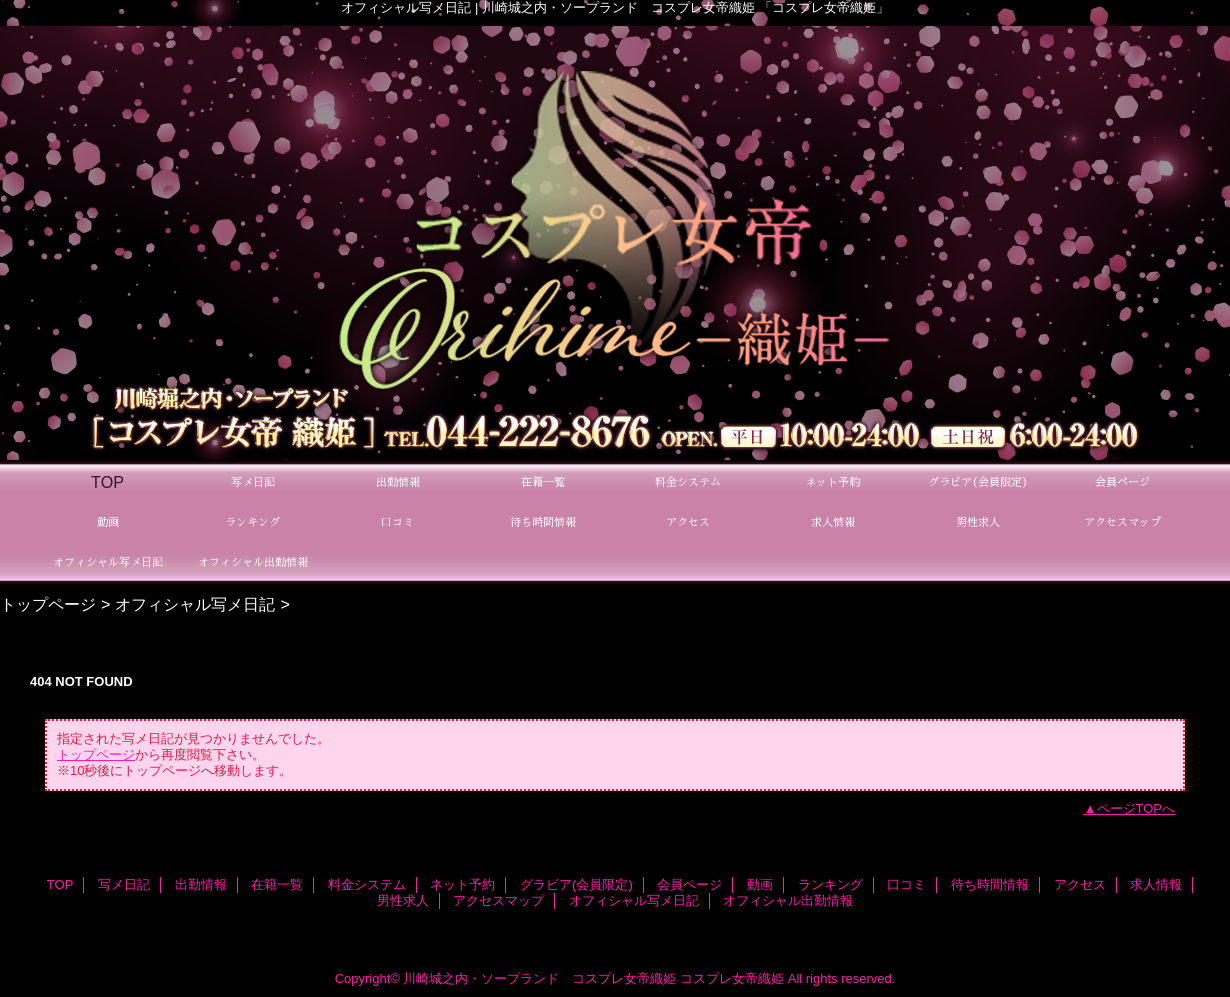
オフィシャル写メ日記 (195, 604)
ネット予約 (462, 884)
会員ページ (689, 884)
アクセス (1080, 884)
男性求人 (403, 900)
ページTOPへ (1136, 808)
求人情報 (1156, 884)
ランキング (830, 884)
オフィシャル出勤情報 (788, 900)
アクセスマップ (498, 900)
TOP (107, 482)
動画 (760, 884)
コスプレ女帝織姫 (732, 978)
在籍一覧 (277, 884)
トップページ (48, 604)
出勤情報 (201, 884)
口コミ (906, 884)
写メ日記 (124, 884)
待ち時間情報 (990, 884)
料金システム (367, 884)
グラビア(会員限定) (576, 884)
